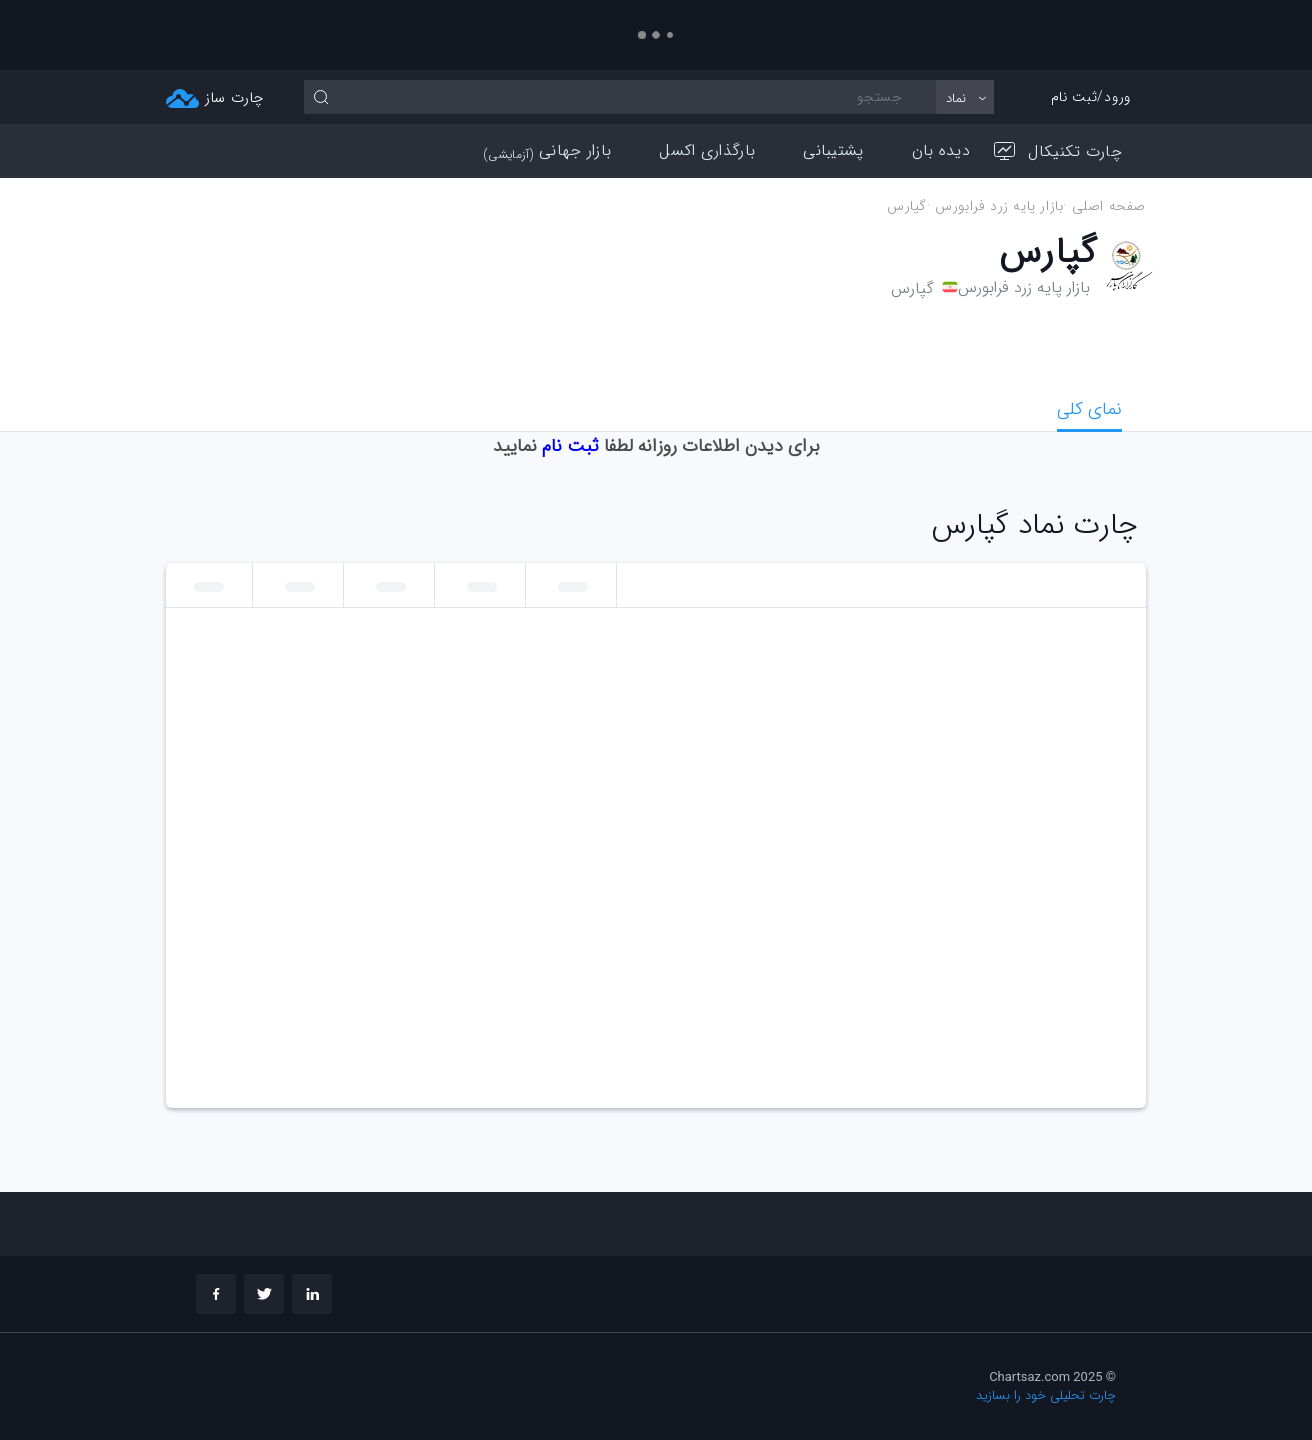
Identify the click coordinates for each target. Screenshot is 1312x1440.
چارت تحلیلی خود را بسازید (1046, 1395)
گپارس (907, 206)
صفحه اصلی (1109, 206)
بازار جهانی (547, 151)
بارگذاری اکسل (707, 150)
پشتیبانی (833, 150)
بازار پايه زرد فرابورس (999, 206)
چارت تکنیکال (1058, 151)
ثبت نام (570, 446)
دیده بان (941, 150)
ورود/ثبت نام (1091, 97)
